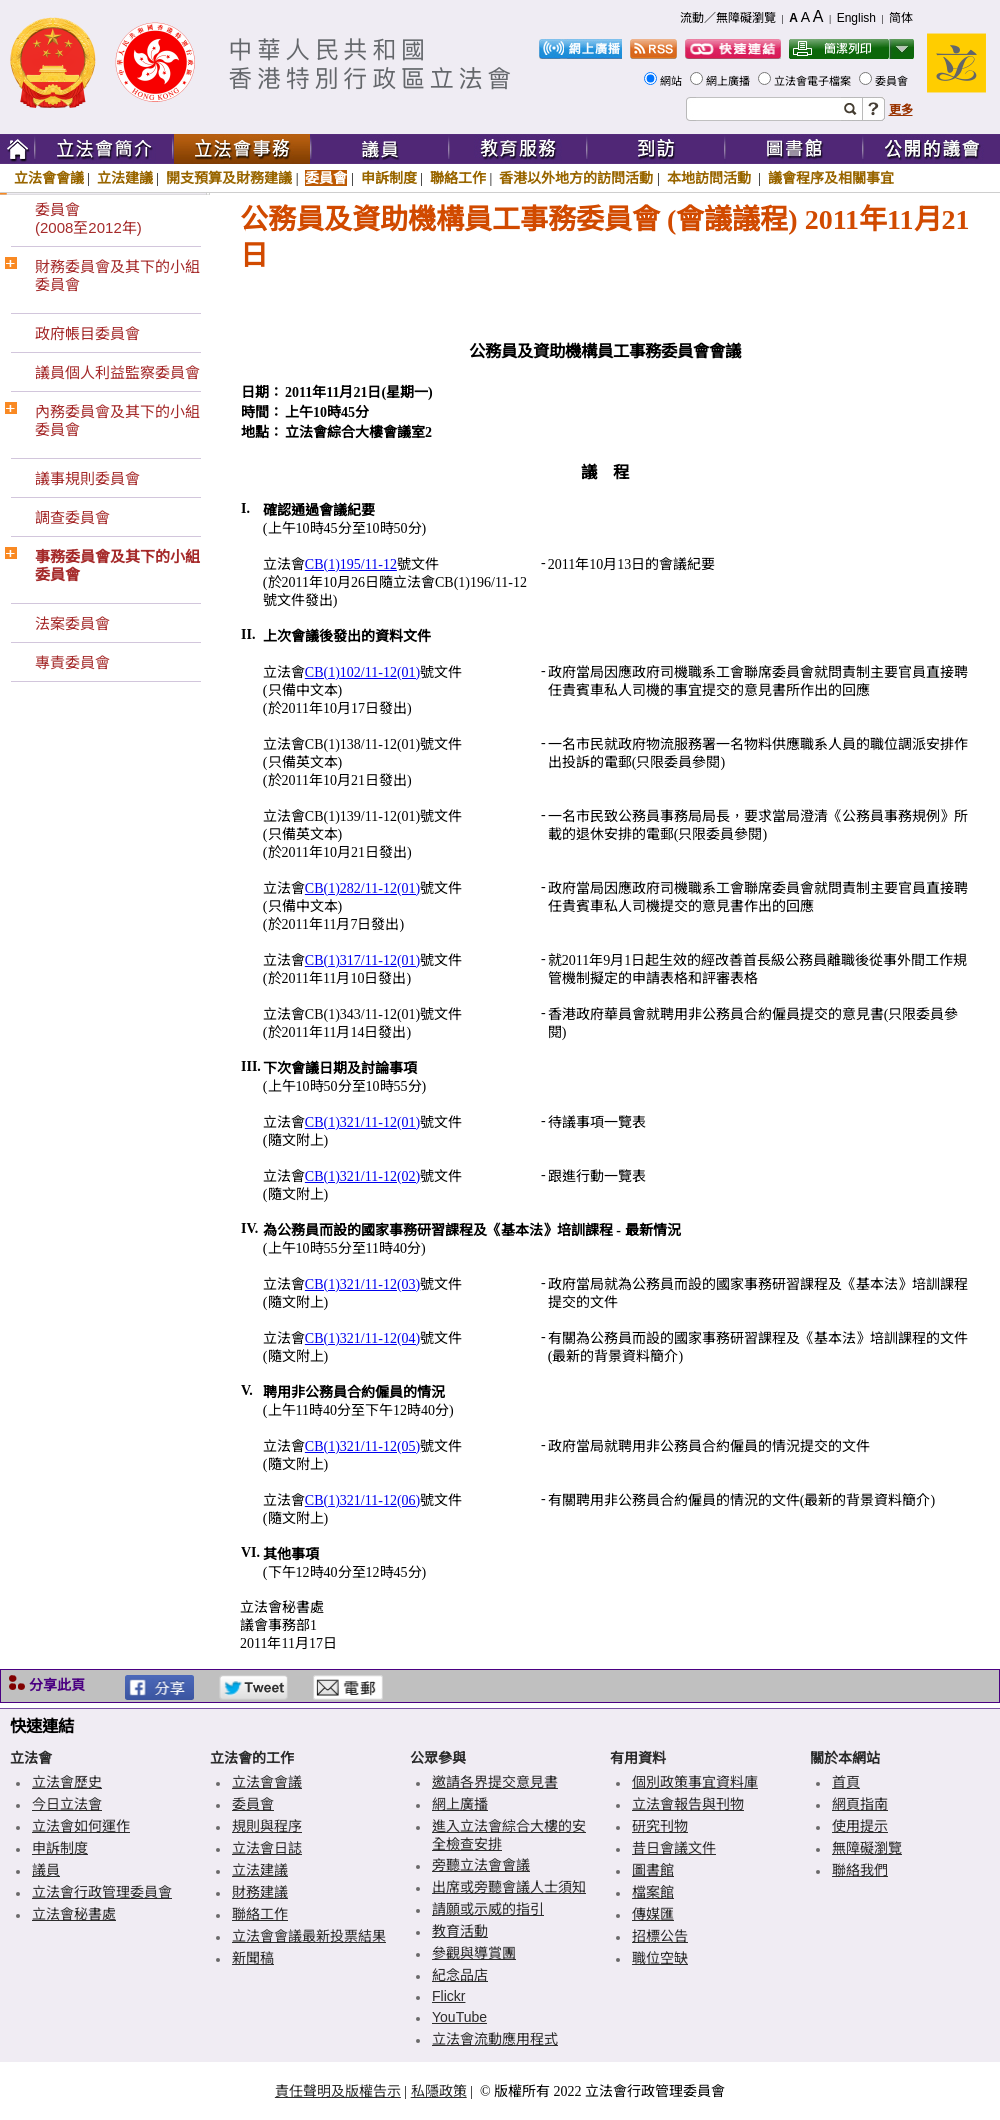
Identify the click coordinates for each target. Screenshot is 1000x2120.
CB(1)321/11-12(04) (362, 1338)
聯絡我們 (860, 1870)
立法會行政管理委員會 (102, 1892)
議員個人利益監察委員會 (117, 372)
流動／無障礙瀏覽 (728, 18)
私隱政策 (439, 2091)
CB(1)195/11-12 (351, 564)
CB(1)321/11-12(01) (362, 1122)
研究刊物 (660, 1826)
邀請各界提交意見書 (495, 1782)
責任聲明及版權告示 (338, 2091)
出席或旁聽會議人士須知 (509, 1887)
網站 (672, 81)
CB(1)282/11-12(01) (362, 888)
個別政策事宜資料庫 (695, 1782)
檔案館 (653, 1892)
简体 (901, 18)
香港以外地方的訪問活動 (576, 178)
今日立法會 (67, 1804)
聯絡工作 (458, 178)
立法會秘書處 (74, 1914)
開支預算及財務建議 (229, 178)
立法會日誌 (267, 1848)
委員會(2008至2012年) (88, 218)
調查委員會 (72, 517)
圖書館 (653, 1870)
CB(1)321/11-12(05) (362, 1446)
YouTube (459, 2017)
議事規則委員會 (87, 478)
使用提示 (860, 1826)
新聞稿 (253, 1958)
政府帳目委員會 (87, 333)
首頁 (846, 1782)
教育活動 (460, 1931)
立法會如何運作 (81, 1826)
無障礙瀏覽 (867, 1848)
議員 (46, 1870)
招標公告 (660, 1936)
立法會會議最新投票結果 (309, 1936)
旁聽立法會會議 (481, 1865)
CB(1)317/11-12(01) (362, 960)
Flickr (448, 1996)
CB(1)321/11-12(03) (362, 1284)
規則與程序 (267, 1826)
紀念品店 (460, 1975)
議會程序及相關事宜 (831, 178)
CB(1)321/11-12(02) (362, 1176)
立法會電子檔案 (814, 81)
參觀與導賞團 (474, 1953)
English (856, 18)
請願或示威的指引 (488, 1909)
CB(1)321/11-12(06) (362, 1500)
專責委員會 (72, 662)
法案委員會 (72, 623)
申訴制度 (389, 178)
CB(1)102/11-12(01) (362, 672)
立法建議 (125, 178)
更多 (901, 110)
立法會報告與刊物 (688, 1804)
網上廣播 (729, 81)
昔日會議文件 (674, 1848)
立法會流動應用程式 (495, 2039)
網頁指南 (860, 1804)
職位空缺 (660, 1958)
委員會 (893, 81)
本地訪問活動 (711, 178)
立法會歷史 (67, 1782)
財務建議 (260, 1892)
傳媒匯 (653, 1914)
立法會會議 (49, 178)
